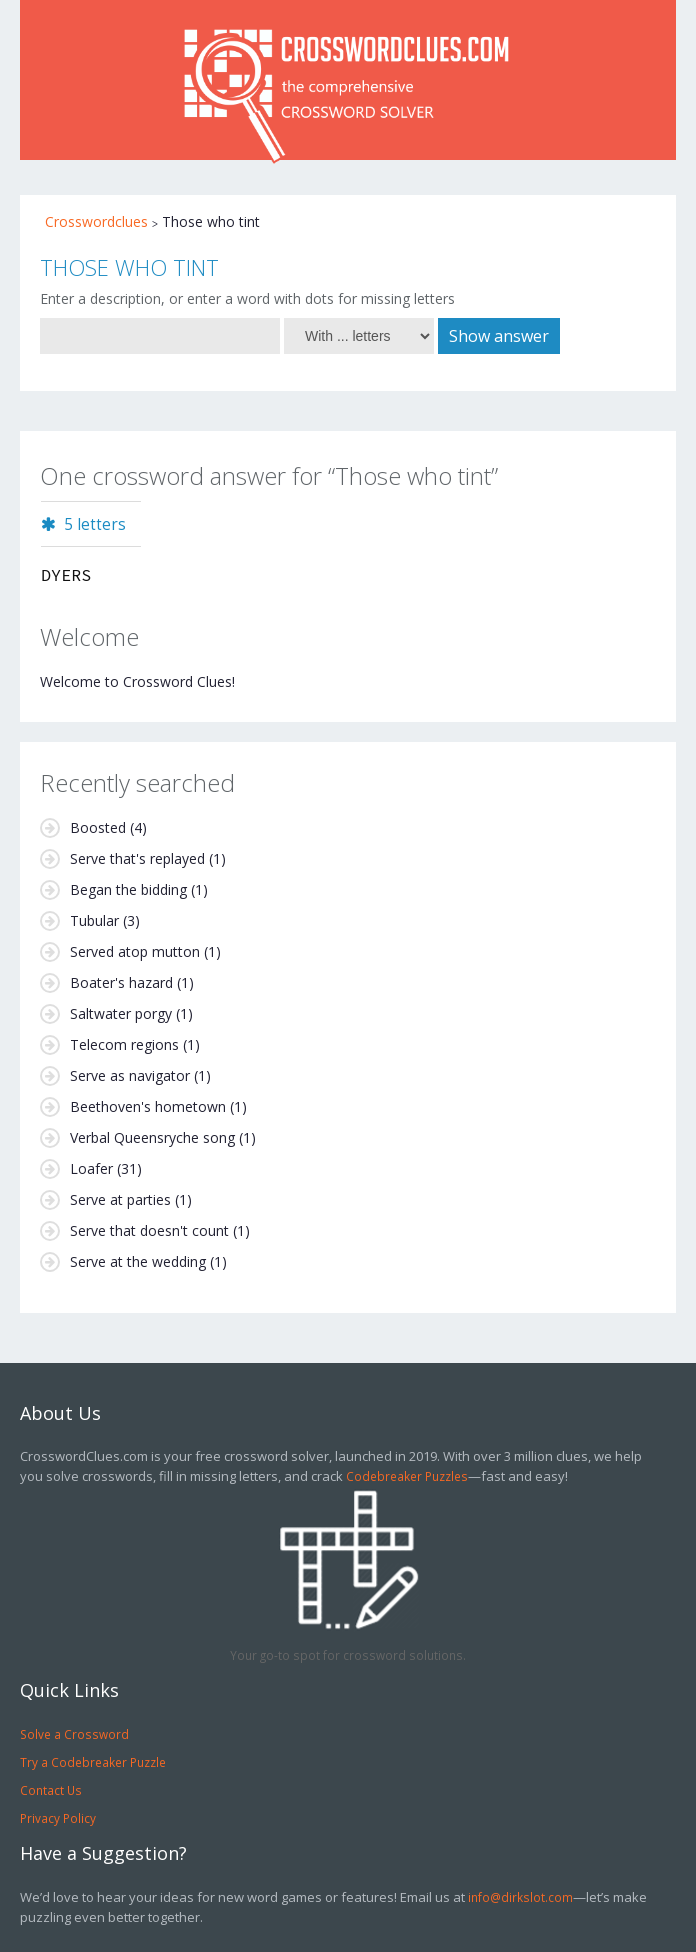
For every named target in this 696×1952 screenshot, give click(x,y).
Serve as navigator (130, 1075)
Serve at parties (120, 1199)
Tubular (94, 920)
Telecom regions (124, 1044)
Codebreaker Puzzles (407, 1476)
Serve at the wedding (138, 1261)
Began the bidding (128, 889)
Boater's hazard (121, 982)
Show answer (499, 336)
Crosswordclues (96, 221)
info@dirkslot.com (520, 1897)
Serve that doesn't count (149, 1230)
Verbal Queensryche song (152, 1137)
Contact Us (51, 1790)
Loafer (91, 1168)
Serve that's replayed (137, 858)
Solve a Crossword (74, 1734)
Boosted (98, 827)
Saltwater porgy (121, 1013)
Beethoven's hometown (148, 1106)
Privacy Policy (58, 1818)
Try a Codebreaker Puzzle (93, 1762)
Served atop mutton (135, 951)
